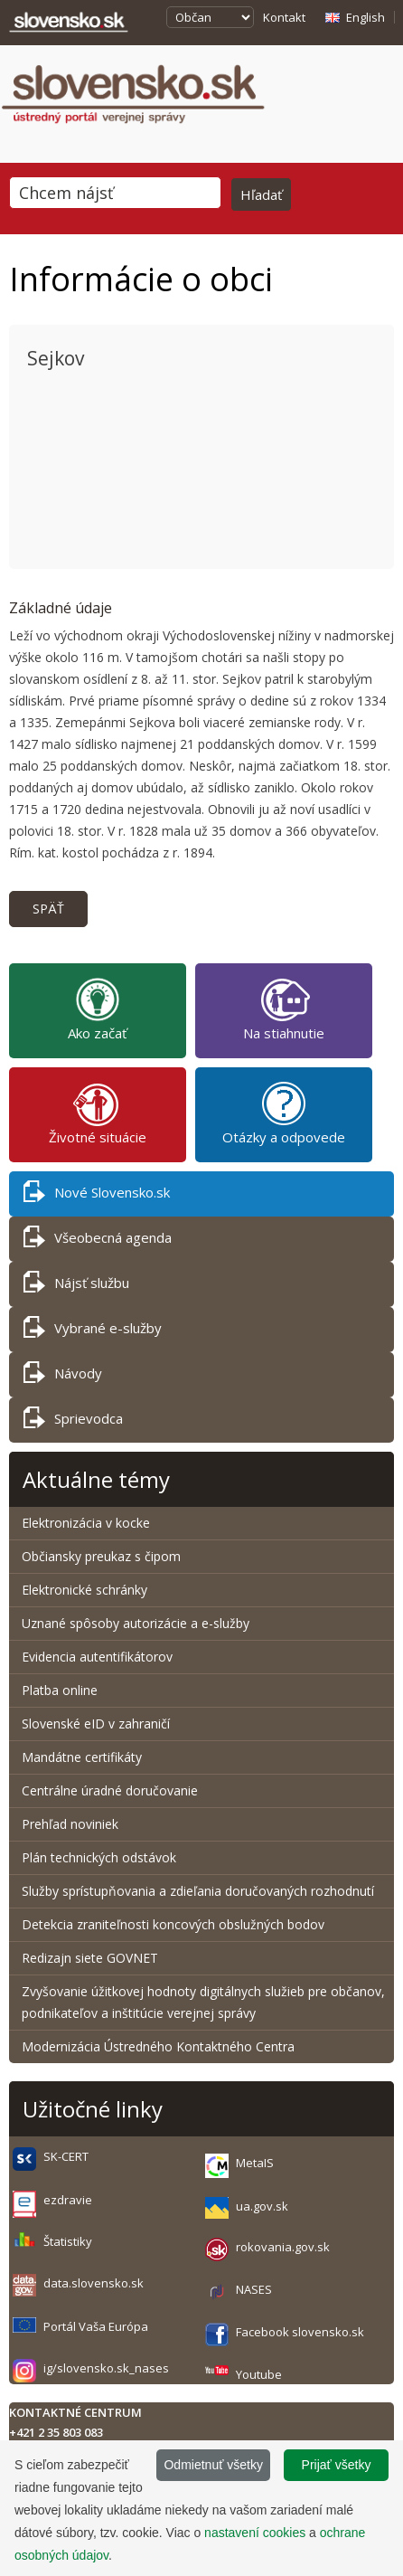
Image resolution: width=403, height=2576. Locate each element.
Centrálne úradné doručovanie (110, 1790)
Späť (48, 908)
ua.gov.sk (262, 2206)
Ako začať (97, 1008)
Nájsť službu (76, 1286)
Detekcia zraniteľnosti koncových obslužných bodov (173, 1924)
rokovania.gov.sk (283, 2247)
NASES (254, 2289)
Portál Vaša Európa (95, 2326)
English (365, 17)
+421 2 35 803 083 (56, 2432)
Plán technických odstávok (99, 1857)
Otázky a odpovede (283, 1112)
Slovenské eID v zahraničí (96, 1723)
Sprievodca (73, 1421)
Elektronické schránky (84, 1589)
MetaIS (255, 2163)
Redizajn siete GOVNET (90, 1957)
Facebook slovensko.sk (300, 2332)
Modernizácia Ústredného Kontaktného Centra (158, 2046)
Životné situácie (97, 1112)
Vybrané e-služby (92, 1331)
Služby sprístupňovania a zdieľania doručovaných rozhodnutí (198, 1890)
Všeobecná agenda (97, 1240)
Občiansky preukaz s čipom (101, 1556)
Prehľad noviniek (70, 1824)
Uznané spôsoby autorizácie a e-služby (135, 1623)
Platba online (60, 1690)
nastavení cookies (254, 2532)
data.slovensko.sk (93, 2283)
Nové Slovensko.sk (96, 1195)
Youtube (259, 2374)
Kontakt (284, 17)
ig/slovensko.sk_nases (106, 2368)
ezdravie (67, 2200)
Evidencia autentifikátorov (97, 1656)
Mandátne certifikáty (82, 1757)
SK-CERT (66, 2156)
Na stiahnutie (283, 1008)
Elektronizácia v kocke (86, 1522)
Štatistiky (67, 2241)
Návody (62, 1376)
